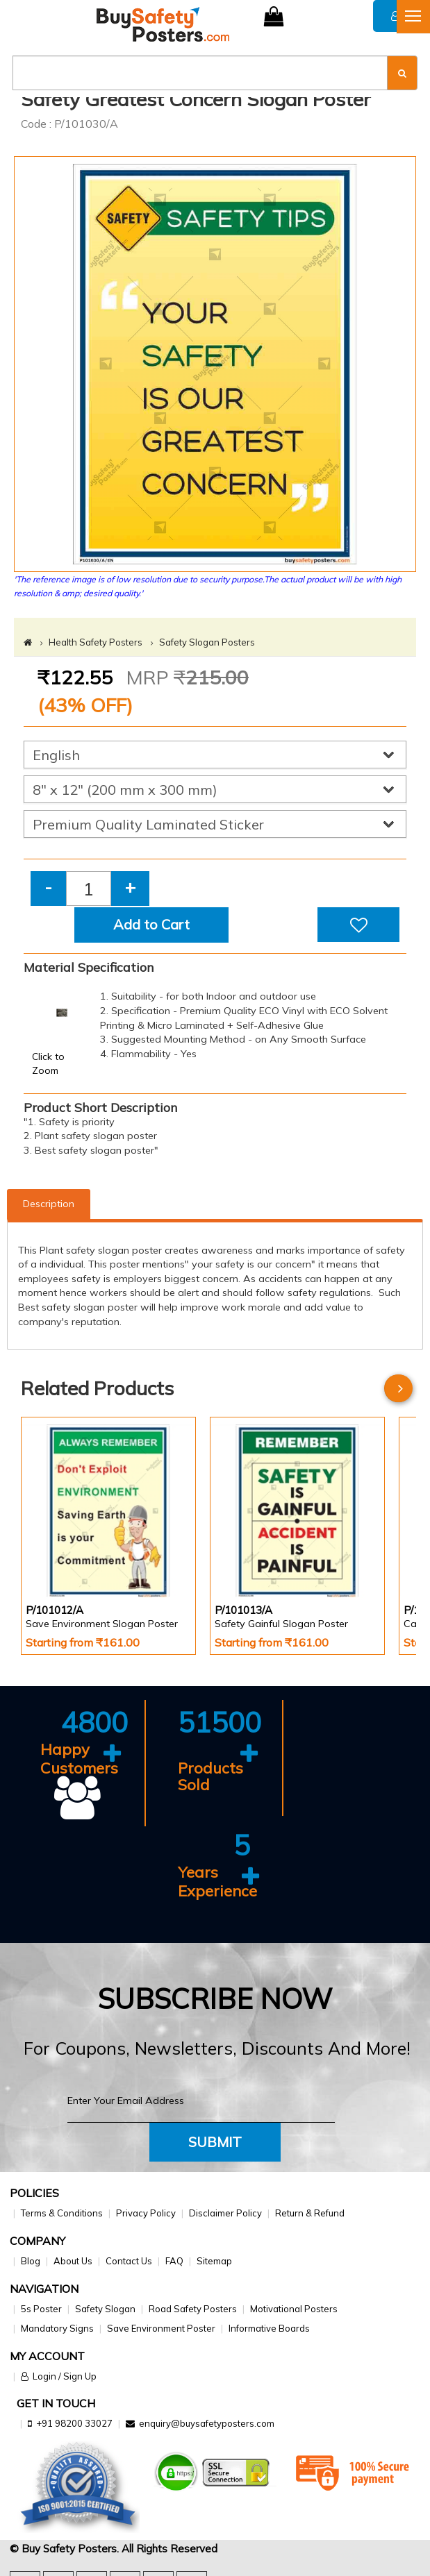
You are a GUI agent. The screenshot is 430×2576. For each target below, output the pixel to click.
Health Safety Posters (95, 642)
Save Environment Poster (161, 2328)
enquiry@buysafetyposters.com (206, 2423)
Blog (30, 2260)
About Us (72, 2260)
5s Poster (41, 2308)
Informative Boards (269, 2328)
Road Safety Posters (193, 2308)
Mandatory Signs (57, 2328)
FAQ (174, 2260)
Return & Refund (310, 2213)
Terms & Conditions (62, 2213)
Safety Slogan (105, 2308)
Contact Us (129, 2260)
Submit (215, 2141)
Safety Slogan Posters (207, 642)
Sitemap (214, 2260)
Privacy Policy (146, 2213)
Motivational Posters (294, 2308)
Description (48, 1203)
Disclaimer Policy (225, 2213)
